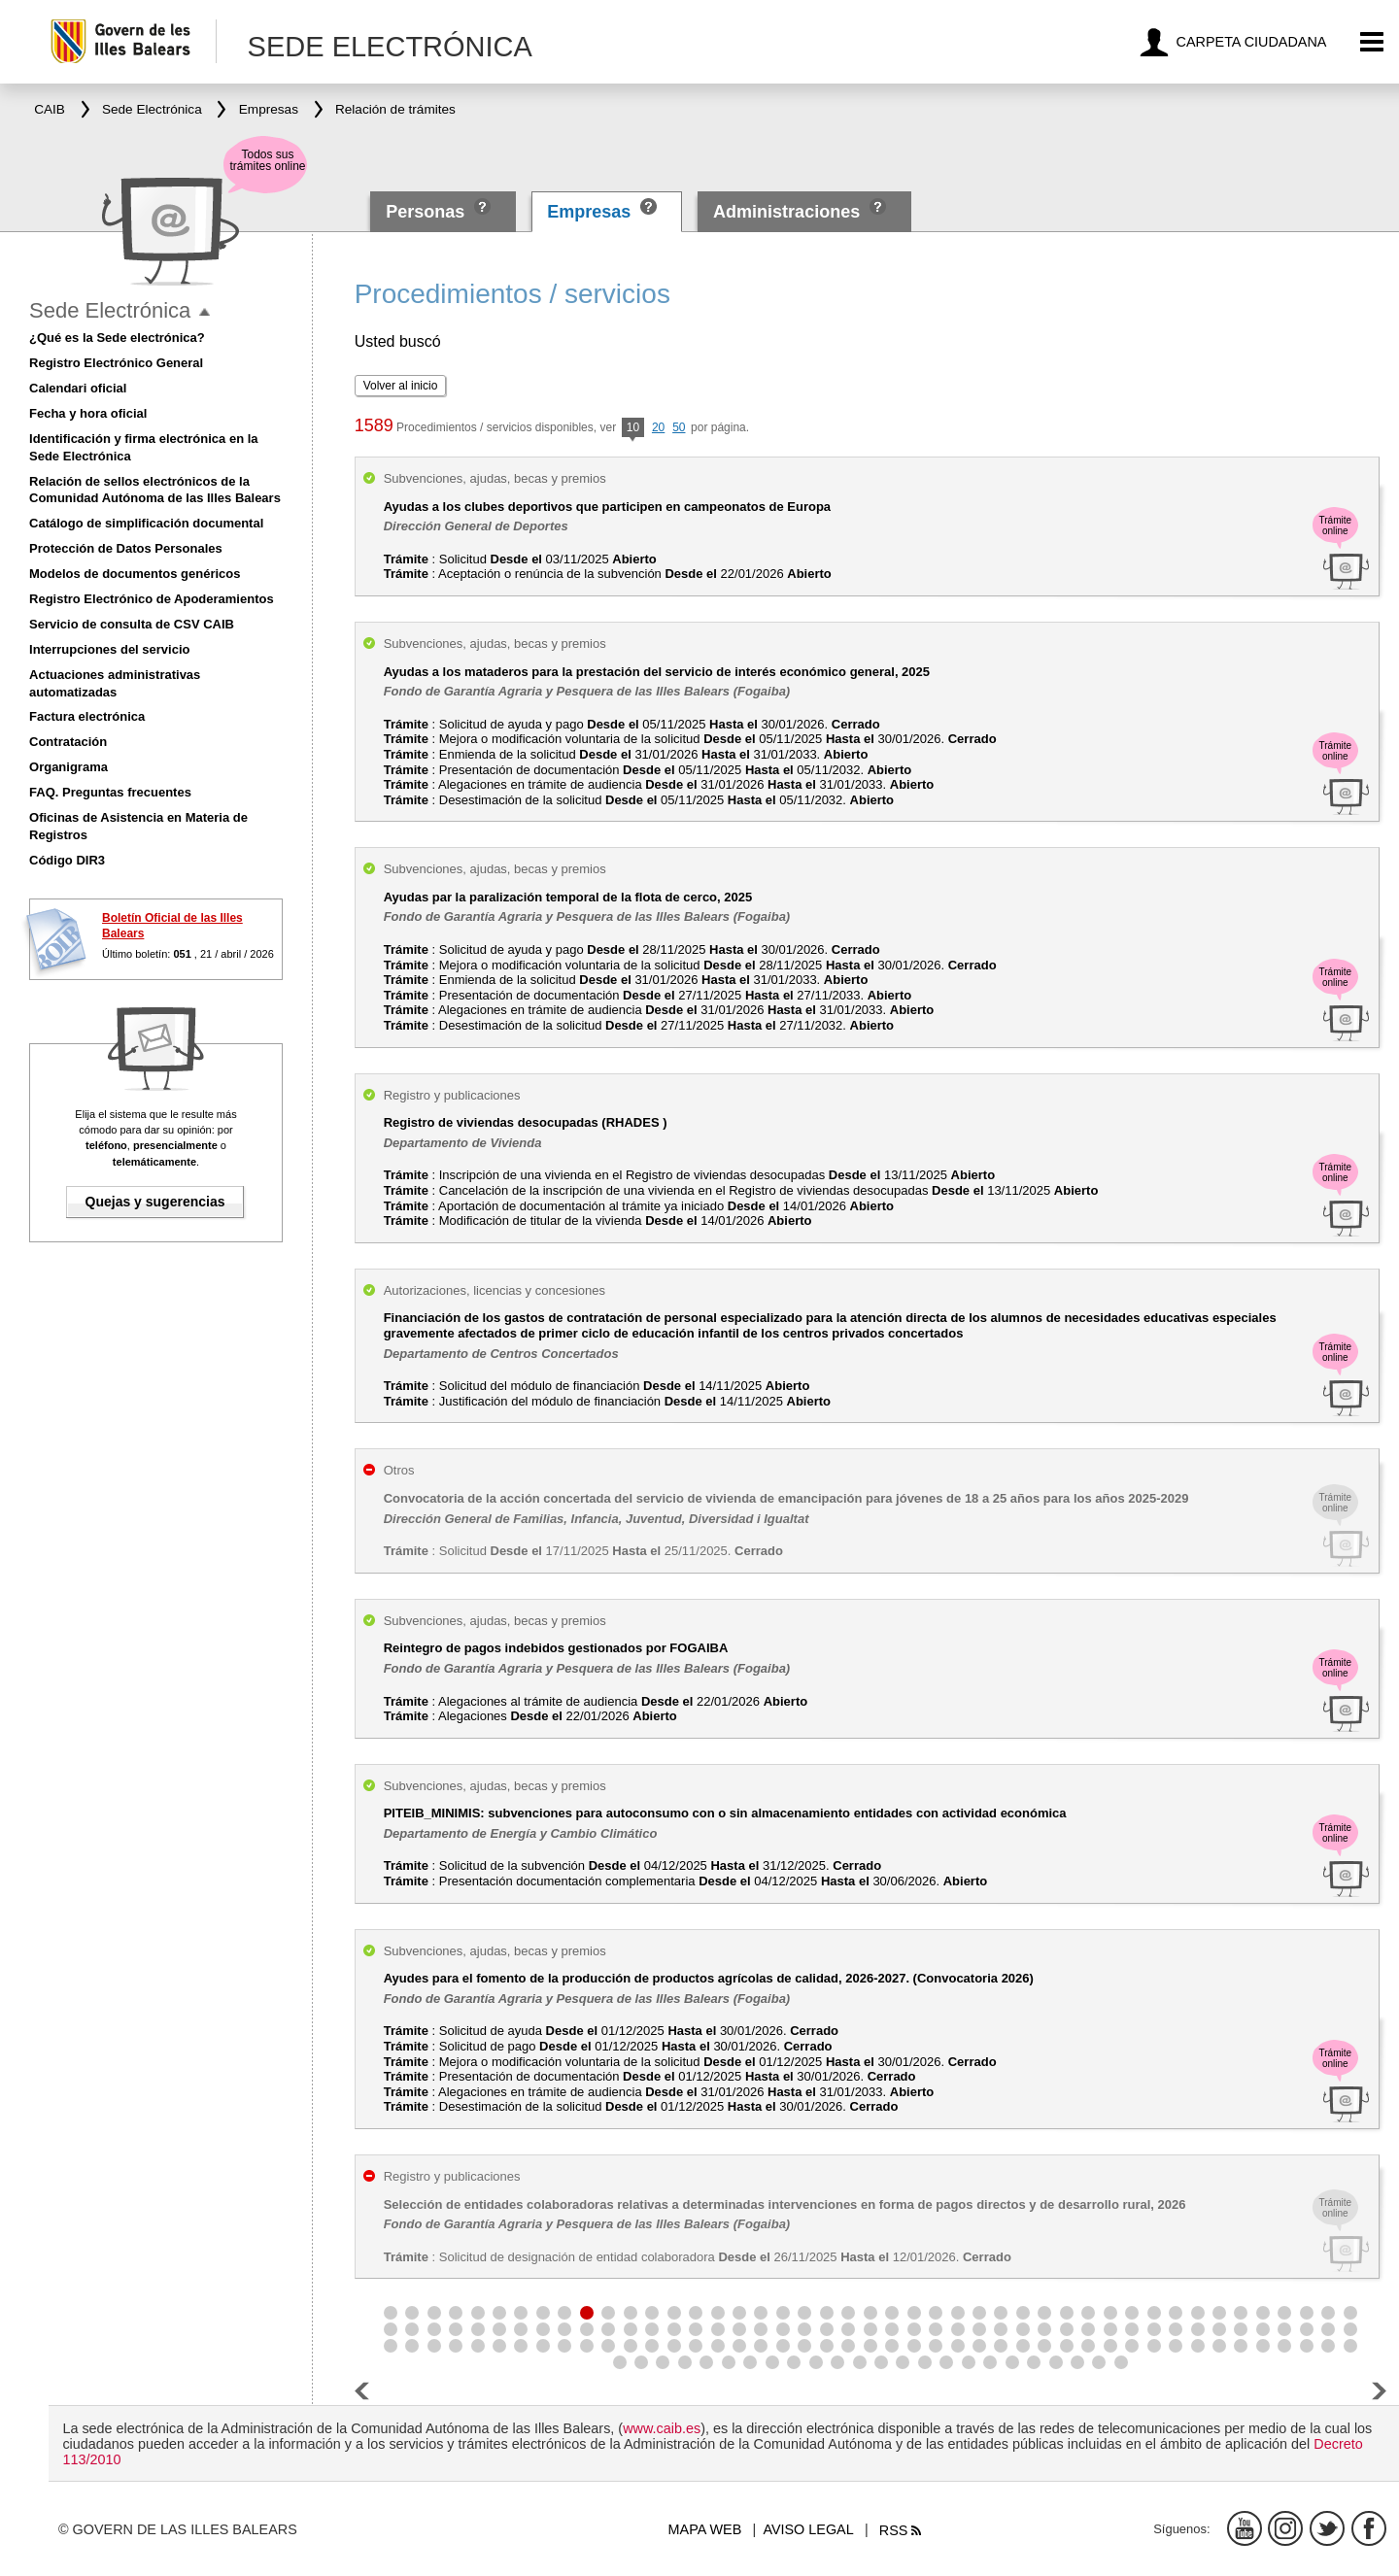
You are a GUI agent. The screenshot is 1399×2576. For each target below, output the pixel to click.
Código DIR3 (67, 860)
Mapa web (705, 2529)
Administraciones (786, 211)
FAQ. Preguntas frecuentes (110, 792)
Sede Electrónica (109, 310)
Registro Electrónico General (116, 363)
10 (633, 429)
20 (658, 427)
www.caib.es (661, 2428)
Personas (427, 211)
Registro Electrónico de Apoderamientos (151, 599)
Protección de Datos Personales (125, 548)
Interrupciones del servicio (109, 649)
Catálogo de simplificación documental (146, 523)
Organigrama (68, 767)
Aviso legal (808, 2529)
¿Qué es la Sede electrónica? (117, 337)
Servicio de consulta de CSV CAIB (131, 624)
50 (678, 427)
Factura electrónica (87, 716)
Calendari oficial (77, 388)
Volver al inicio (400, 385)
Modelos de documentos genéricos (134, 573)
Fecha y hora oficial (88, 413)
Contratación (68, 741)
